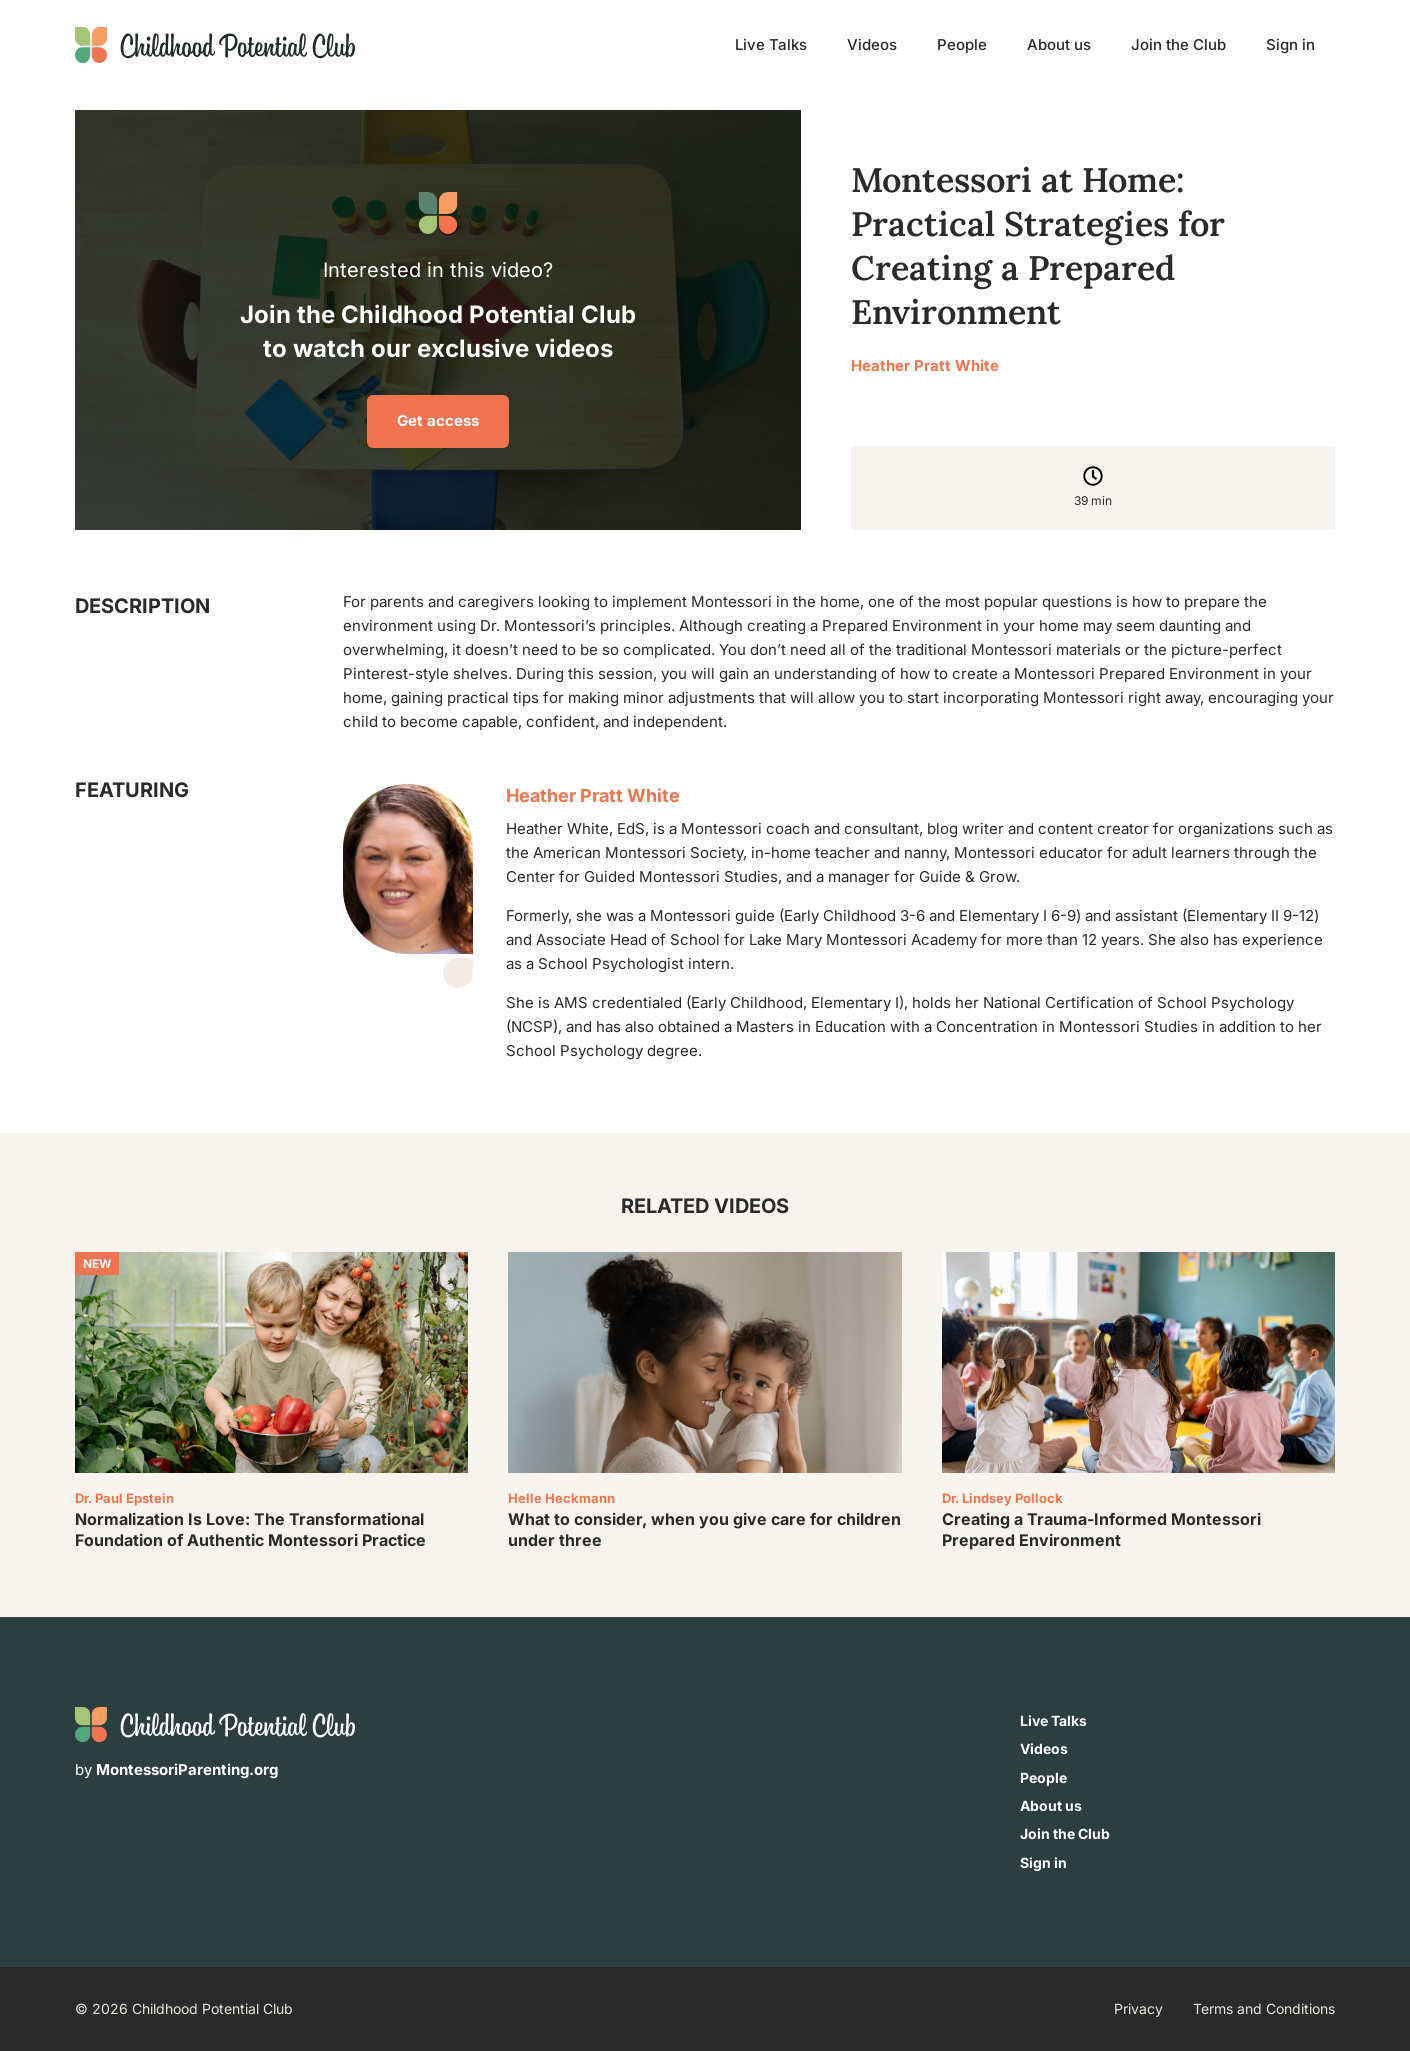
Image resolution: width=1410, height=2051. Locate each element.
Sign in (1290, 44)
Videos (872, 44)
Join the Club (1178, 44)
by (176, 1769)
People (962, 44)
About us (1059, 44)
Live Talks (771, 44)
